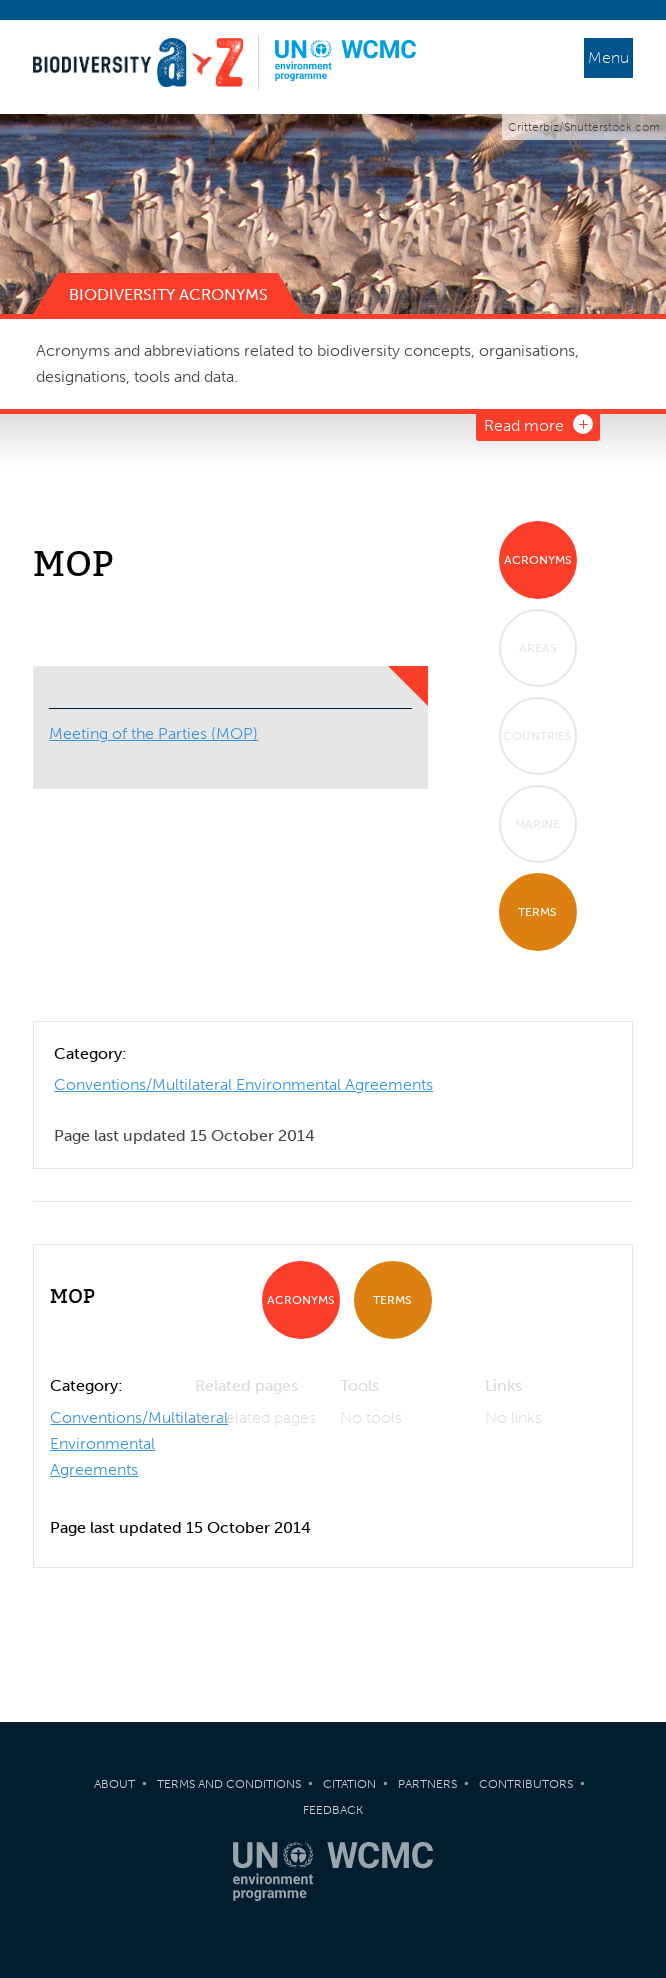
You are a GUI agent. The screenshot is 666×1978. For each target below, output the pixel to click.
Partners (427, 1784)
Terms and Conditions (229, 1784)
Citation (349, 1784)
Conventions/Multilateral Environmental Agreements (243, 1084)
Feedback (333, 1810)
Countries (537, 736)
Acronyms (538, 560)
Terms (537, 912)
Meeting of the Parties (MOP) (153, 733)
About (114, 1784)
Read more (524, 425)
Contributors (526, 1784)
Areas (538, 648)
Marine (537, 824)
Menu (608, 57)
